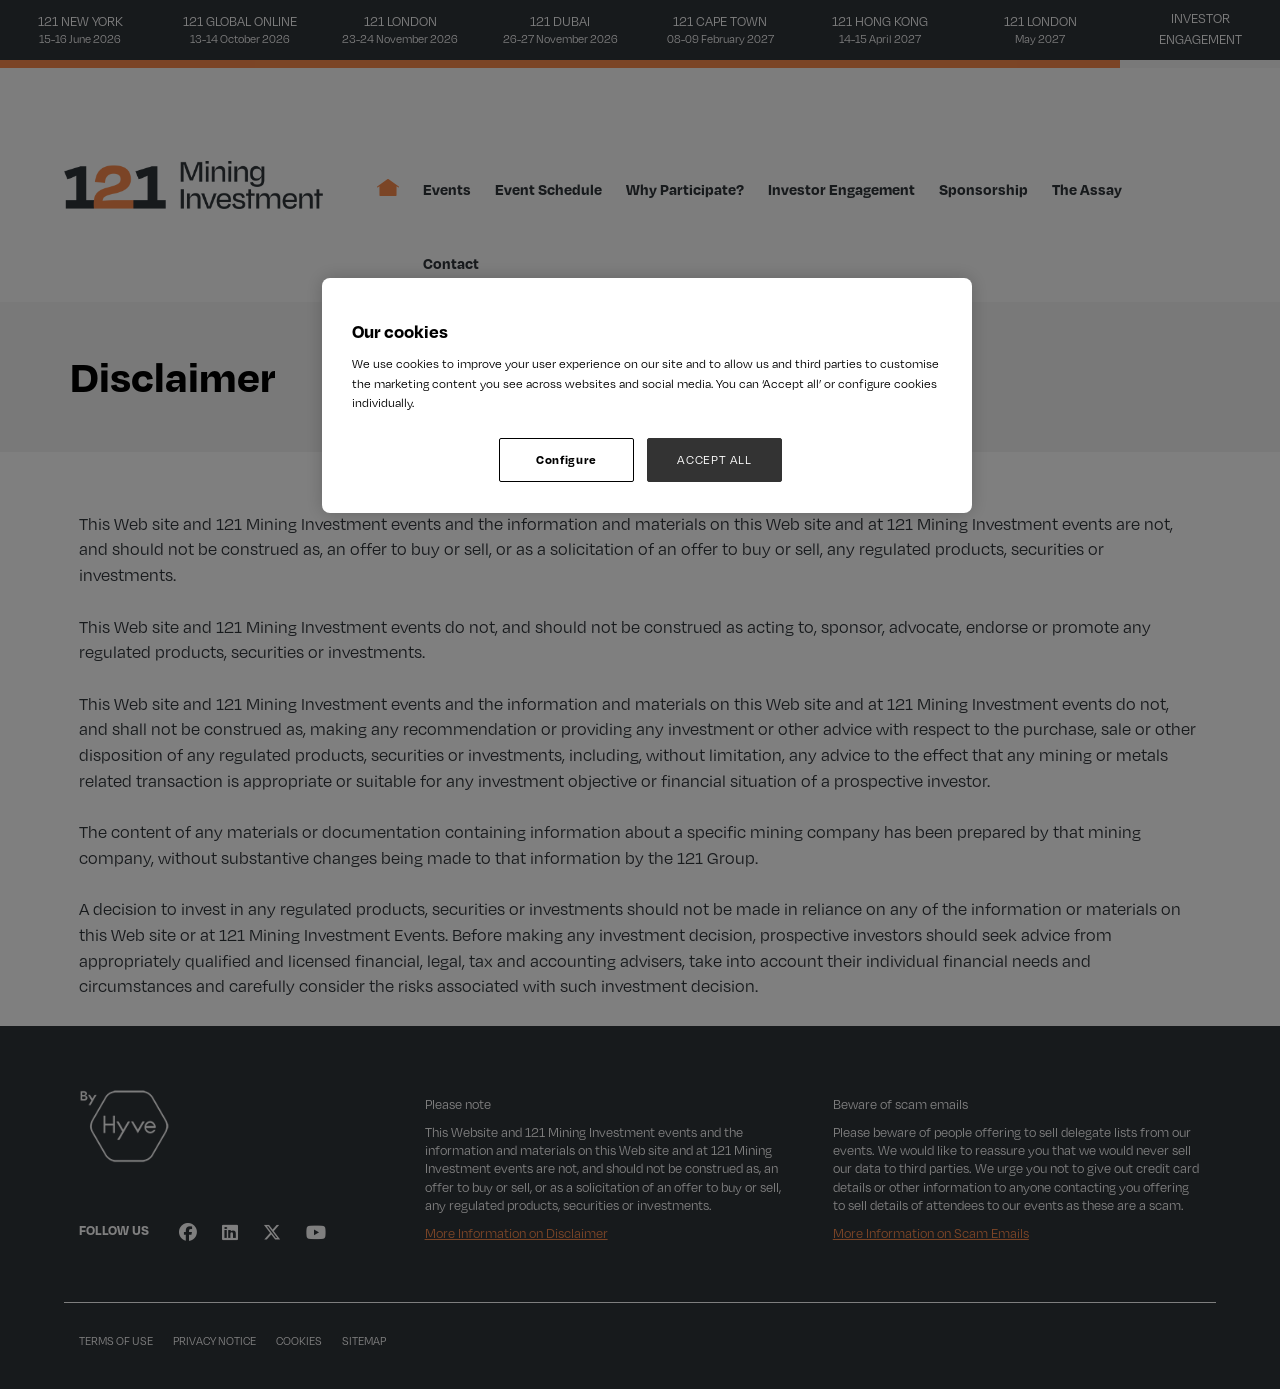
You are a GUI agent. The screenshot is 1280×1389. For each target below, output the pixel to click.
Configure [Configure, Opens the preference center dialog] (566, 459)
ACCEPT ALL (714, 459)
